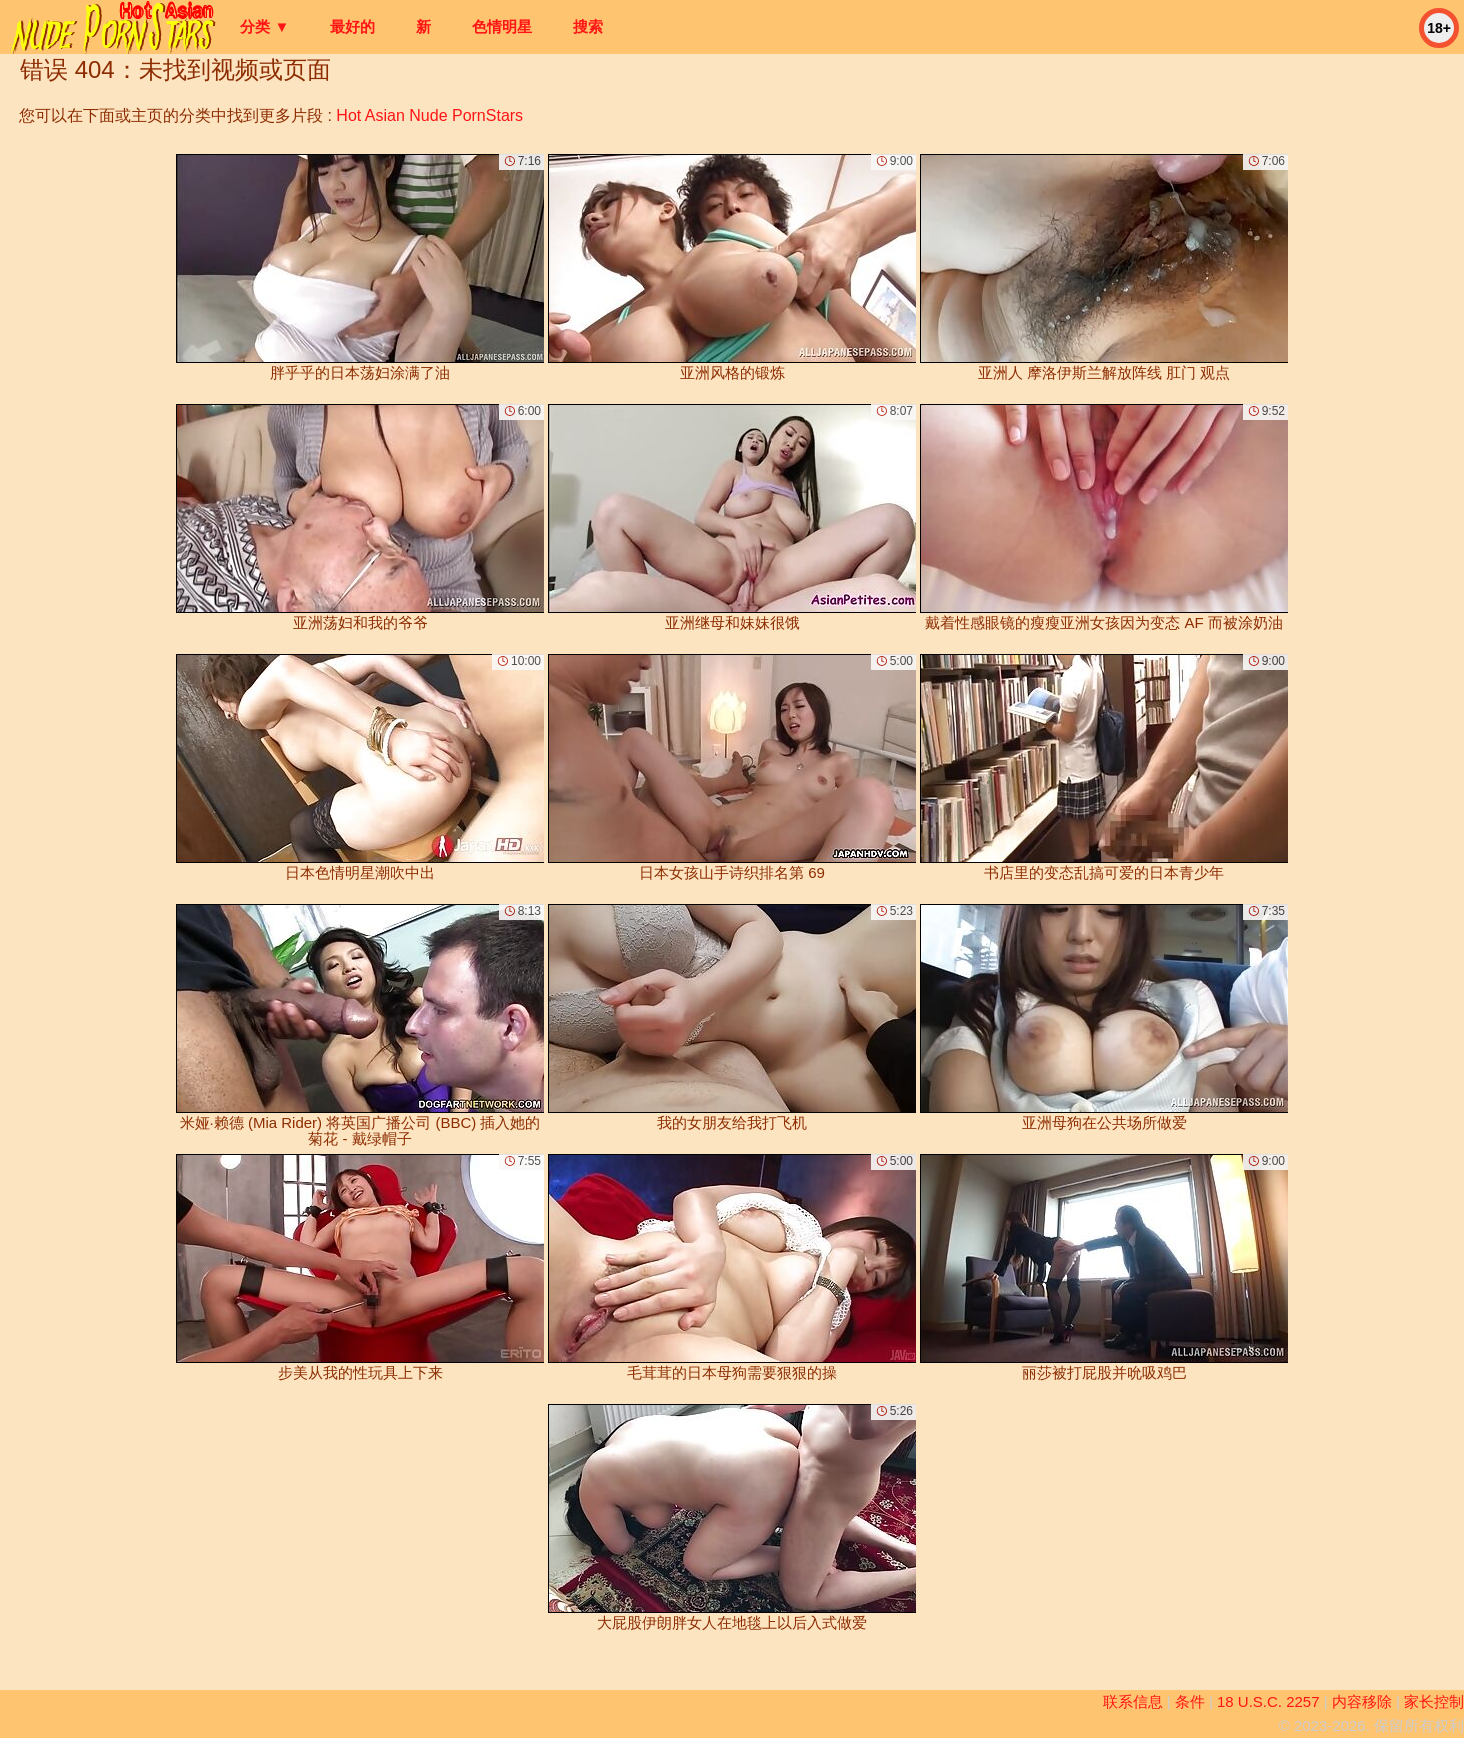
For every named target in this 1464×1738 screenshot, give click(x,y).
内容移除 (1362, 1701)
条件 (1190, 1701)
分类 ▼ (264, 26)
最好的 (352, 26)
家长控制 (1434, 1701)
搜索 (588, 26)
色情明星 (502, 26)
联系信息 (1133, 1701)
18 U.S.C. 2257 (1268, 1701)
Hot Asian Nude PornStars (429, 115)
